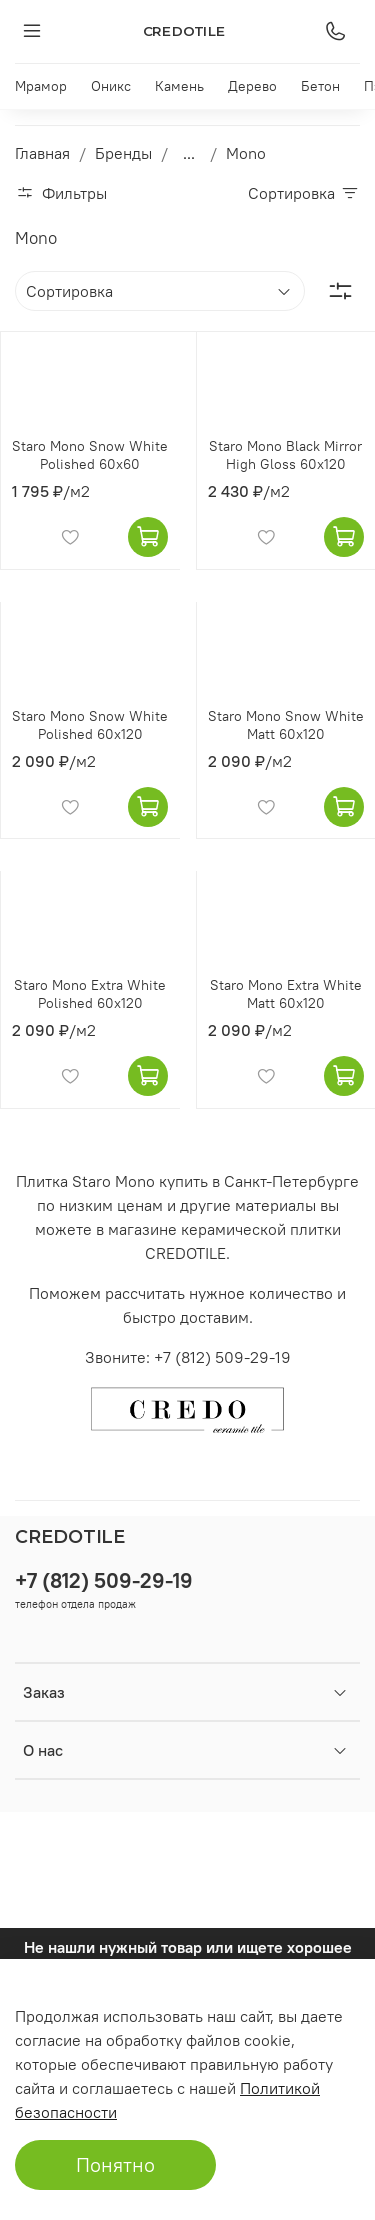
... (189, 153)
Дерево (252, 86)
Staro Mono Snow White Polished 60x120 (90, 725)
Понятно (115, 2164)
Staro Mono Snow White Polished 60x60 (90, 455)
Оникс (111, 86)
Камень (179, 86)
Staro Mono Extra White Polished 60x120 (90, 994)
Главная (42, 153)
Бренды (123, 153)
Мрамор (41, 86)
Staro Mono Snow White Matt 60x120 (286, 725)
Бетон (320, 86)
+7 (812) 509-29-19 (104, 1580)
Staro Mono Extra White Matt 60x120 (286, 994)
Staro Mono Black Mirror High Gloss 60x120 (285, 455)
